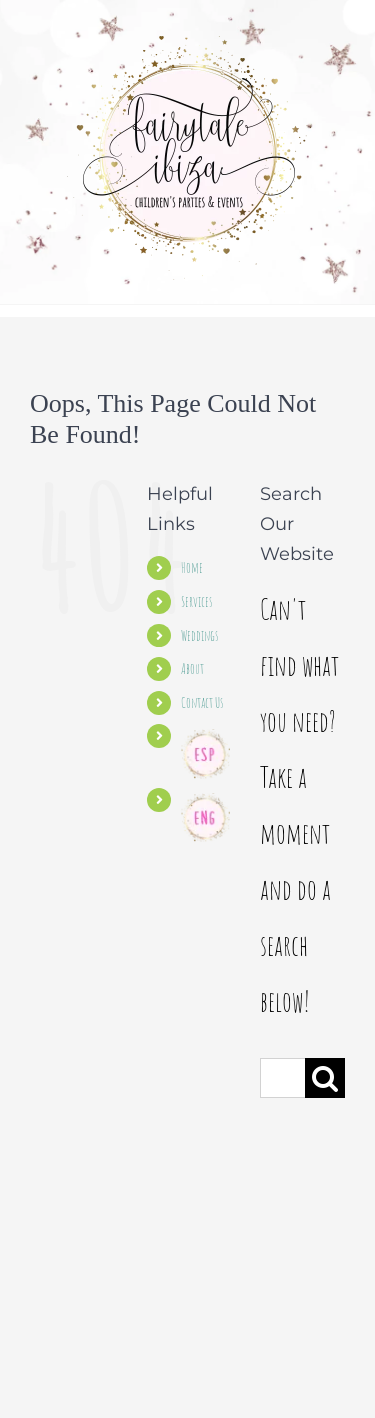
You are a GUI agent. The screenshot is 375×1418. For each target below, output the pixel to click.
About (192, 668)
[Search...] (282, 1078)
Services (196, 601)
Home (192, 567)
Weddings (199, 635)
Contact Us (202, 702)
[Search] (325, 1078)
